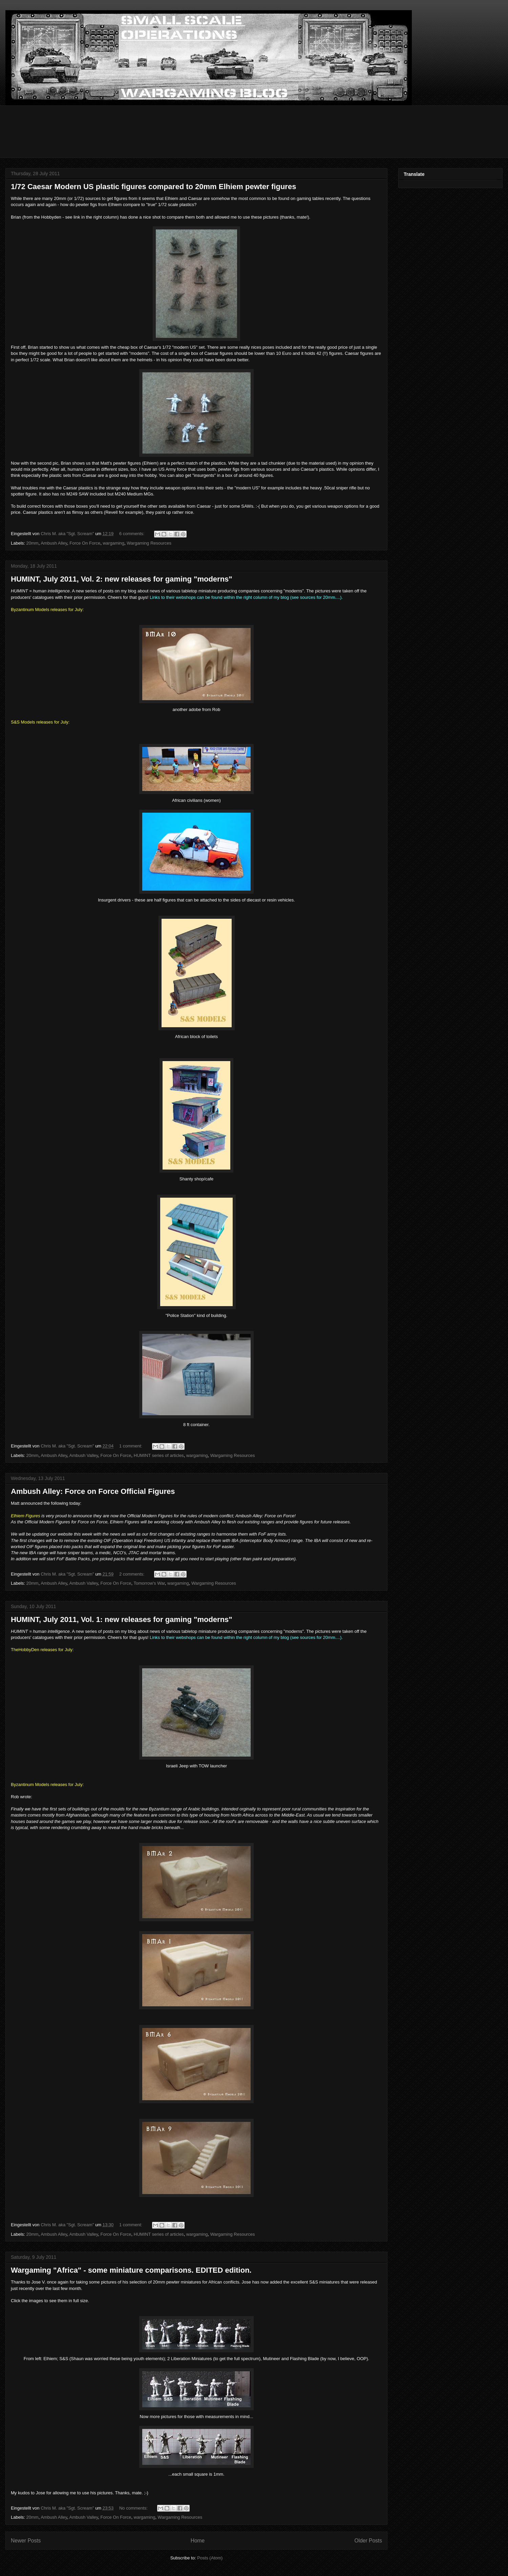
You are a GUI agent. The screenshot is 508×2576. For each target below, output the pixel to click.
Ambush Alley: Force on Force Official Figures (93, 1491)
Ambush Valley (83, 1455)
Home (198, 2540)
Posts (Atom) (210, 2557)
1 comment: (131, 1445)
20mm (32, 543)
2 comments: (132, 1574)
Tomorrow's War (149, 1583)
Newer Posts (26, 2540)
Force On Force (84, 543)
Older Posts (368, 2540)
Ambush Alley (54, 543)
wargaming (113, 543)
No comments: (134, 2508)
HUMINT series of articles (159, 1455)
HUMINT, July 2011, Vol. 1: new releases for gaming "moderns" (121, 1619)
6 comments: (132, 533)
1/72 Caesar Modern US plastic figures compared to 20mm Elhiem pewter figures (153, 186)
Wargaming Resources (149, 543)
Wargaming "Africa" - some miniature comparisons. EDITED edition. (131, 2270)
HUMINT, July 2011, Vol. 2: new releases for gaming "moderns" (121, 579)
